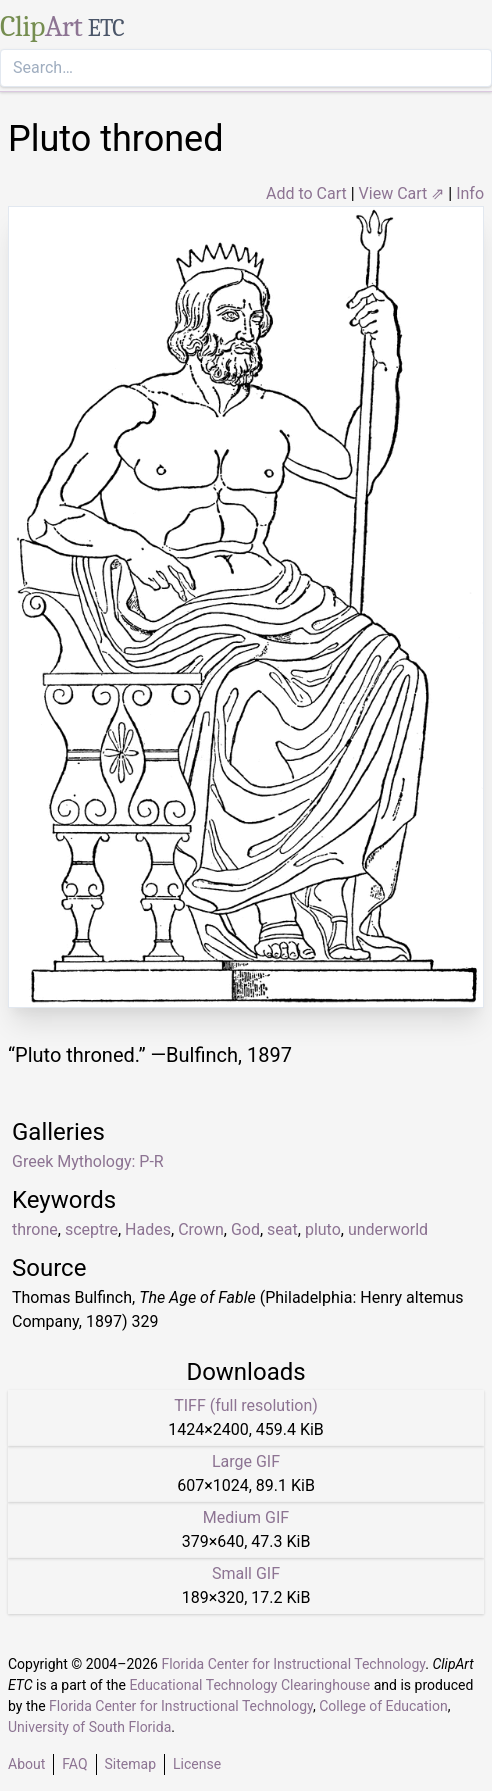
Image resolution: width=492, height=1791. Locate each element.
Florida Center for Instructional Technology (293, 1664)
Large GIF (246, 1461)
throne (35, 1229)
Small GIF (246, 1573)
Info (470, 193)
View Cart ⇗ (402, 193)
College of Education (383, 1706)
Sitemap (130, 1764)
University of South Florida (89, 1727)
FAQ (74, 1764)
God (245, 1229)
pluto (323, 1229)
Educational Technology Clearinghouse (249, 1685)
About (26, 1764)
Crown (201, 1229)
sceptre (91, 1229)
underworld (388, 1229)
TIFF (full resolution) (246, 1405)
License (197, 1764)
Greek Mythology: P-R (88, 1161)
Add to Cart (306, 193)
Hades (148, 1229)
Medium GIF (246, 1517)
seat (282, 1229)
